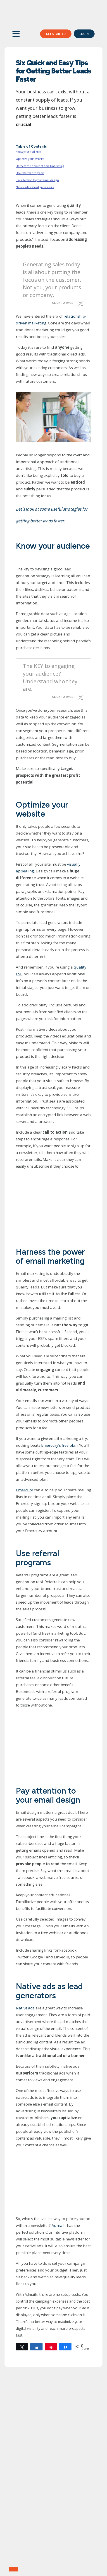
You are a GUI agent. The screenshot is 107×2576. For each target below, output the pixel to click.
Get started (56, 34)
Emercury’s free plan (59, 1445)
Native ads (25, 2008)
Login (84, 34)
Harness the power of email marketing (40, 166)
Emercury (24, 1490)
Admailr (59, 2225)
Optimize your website (30, 159)
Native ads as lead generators (35, 187)
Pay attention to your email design (37, 180)
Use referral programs (30, 173)
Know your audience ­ (29, 152)
